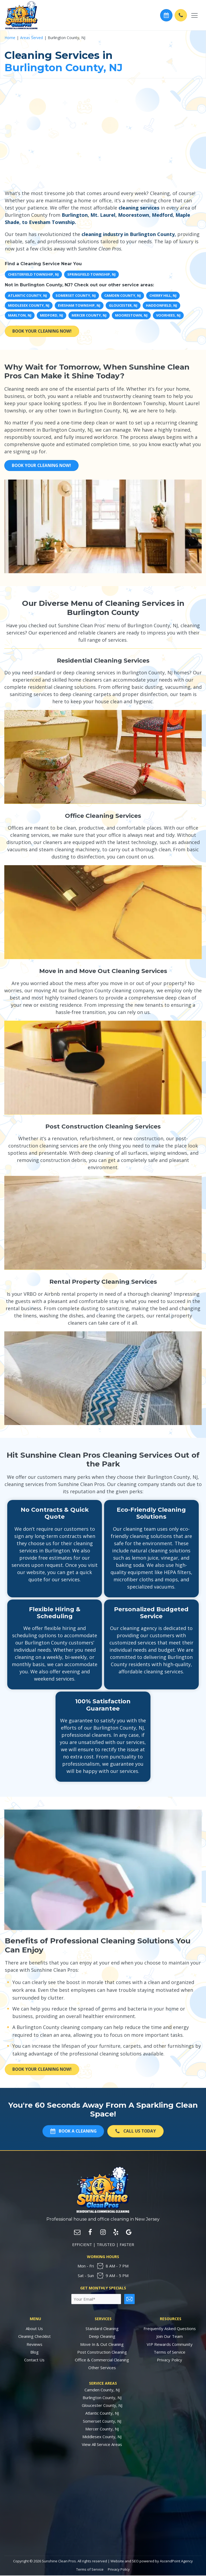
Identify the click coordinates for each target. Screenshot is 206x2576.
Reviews (34, 2344)
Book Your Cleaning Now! (45, 331)
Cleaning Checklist (34, 2336)
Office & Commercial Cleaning (102, 2360)
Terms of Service (169, 2352)
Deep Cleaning (102, 2336)
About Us (34, 2329)
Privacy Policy (169, 2360)
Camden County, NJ (102, 2390)
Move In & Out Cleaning (102, 2344)
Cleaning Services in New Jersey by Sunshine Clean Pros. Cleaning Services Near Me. (103, 2504)
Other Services (102, 2368)
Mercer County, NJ (102, 2429)
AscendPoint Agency (176, 2561)
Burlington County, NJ (102, 2398)
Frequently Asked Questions (170, 2329)
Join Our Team (169, 2336)
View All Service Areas (102, 2445)
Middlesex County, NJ (102, 2437)
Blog (34, 2352)
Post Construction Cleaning (102, 2352)
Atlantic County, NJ (102, 2413)
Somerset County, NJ (102, 2421)
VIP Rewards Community (170, 2344)
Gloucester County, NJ (102, 2405)
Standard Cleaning (102, 2329)
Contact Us (34, 2360)
